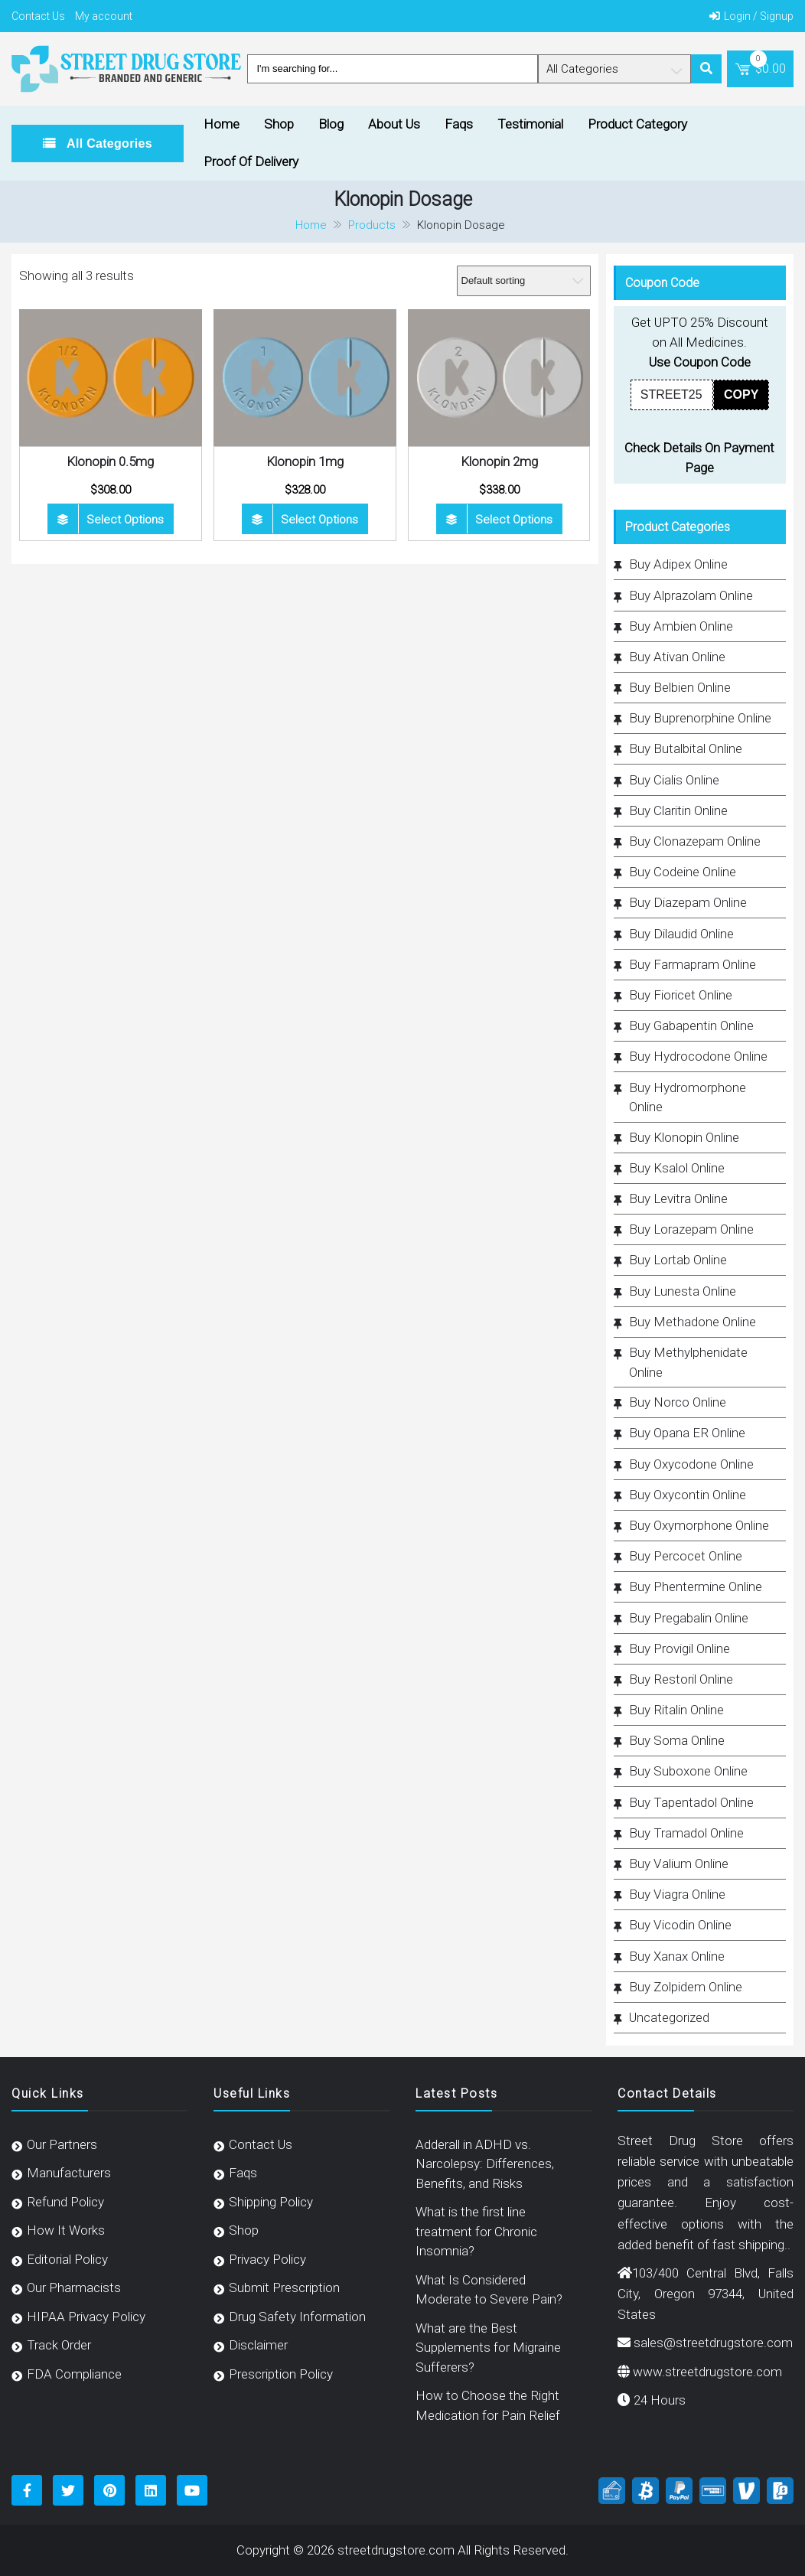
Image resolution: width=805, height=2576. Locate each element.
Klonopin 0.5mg (110, 461)
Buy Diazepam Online (688, 902)
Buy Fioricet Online (680, 995)
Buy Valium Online (678, 1863)
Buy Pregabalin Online (688, 1617)
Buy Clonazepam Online (695, 841)
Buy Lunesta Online (682, 1291)
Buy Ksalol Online (677, 1168)
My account (103, 16)
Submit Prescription (284, 2287)
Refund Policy (65, 2201)
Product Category (637, 124)
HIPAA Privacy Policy (86, 2316)
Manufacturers (69, 2172)
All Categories (107, 143)
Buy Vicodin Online (680, 1924)
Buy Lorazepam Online (691, 1229)
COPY (741, 394)
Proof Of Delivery (251, 161)
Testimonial (530, 124)
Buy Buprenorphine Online (700, 718)
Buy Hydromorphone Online (687, 1097)
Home (222, 124)
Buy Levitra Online (678, 1198)
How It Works (66, 2230)
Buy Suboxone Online (688, 1771)
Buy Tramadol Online (686, 1833)
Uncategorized (669, 2017)
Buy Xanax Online (677, 1956)
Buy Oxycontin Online (687, 1494)
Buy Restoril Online (681, 1679)
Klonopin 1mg (305, 461)
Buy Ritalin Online (676, 1709)
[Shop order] (524, 281)
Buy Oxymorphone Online (699, 1525)
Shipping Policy (271, 2201)
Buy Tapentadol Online (691, 1802)
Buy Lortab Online (678, 1259)
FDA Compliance (74, 2374)
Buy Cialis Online (674, 779)
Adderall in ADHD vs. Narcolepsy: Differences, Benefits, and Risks (485, 2164)
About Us (394, 124)
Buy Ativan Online (677, 656)
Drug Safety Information (297, 2316)
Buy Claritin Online (678, 810)
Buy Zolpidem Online (685, 1986)
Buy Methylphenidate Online (688, 1362)
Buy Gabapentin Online (691, 1025)
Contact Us (38, 16)
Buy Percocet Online (685, 1556)
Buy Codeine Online (682, 871)
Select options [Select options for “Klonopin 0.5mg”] (125, 520)
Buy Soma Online (677, 1740)
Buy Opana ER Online (687, 1432)
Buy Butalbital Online (685, 748)
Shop (279, 124)
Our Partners (62, 2144)
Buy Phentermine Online (695, 1586)
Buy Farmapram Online (692, 964)
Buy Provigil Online (679, 1648)
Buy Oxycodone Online (691, 1464)
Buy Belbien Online (680, 687)
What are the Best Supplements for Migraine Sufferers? (488, 2347)
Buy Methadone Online (692, 1321)
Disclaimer (258, 2345)
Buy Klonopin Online (684, 1137)
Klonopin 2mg (499, 461)
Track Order (59, 2345)
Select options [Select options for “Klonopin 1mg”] (319, 520)
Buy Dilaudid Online (681, 933)
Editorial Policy (67, 2259)
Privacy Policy (267, 2259)
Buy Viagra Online (677, 1894)
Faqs (459, 124)
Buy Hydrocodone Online (698, 1056)
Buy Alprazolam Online (691, 595)
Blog (331, 124)
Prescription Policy (281, 2374)
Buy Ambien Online (681, 626)
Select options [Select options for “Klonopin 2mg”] (513, 520)
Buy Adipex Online (678, 564)
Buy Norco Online (677, 1402)
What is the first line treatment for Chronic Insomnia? (476, 2231)
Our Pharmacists (74, 2287)
